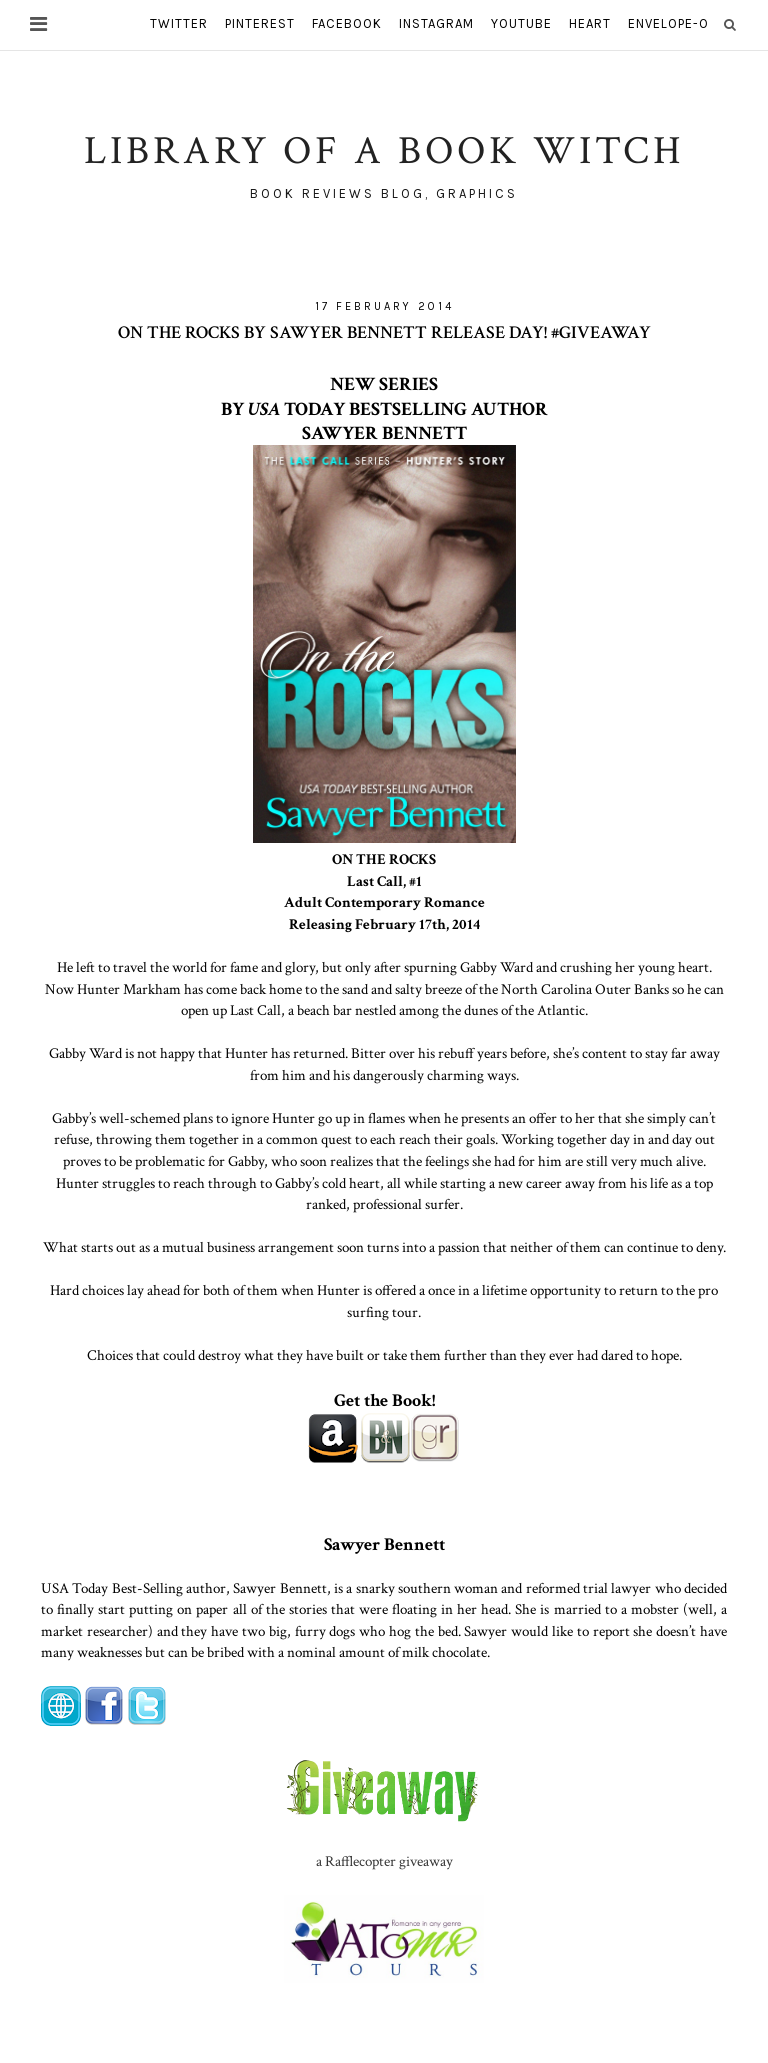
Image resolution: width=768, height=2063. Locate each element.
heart (590, 23)
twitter (179, 23)
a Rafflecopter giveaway (384, 1861)
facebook (347, 23)
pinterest (260, 23)
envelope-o (668, 23)
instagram (436, 23)
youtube (521, 23)
